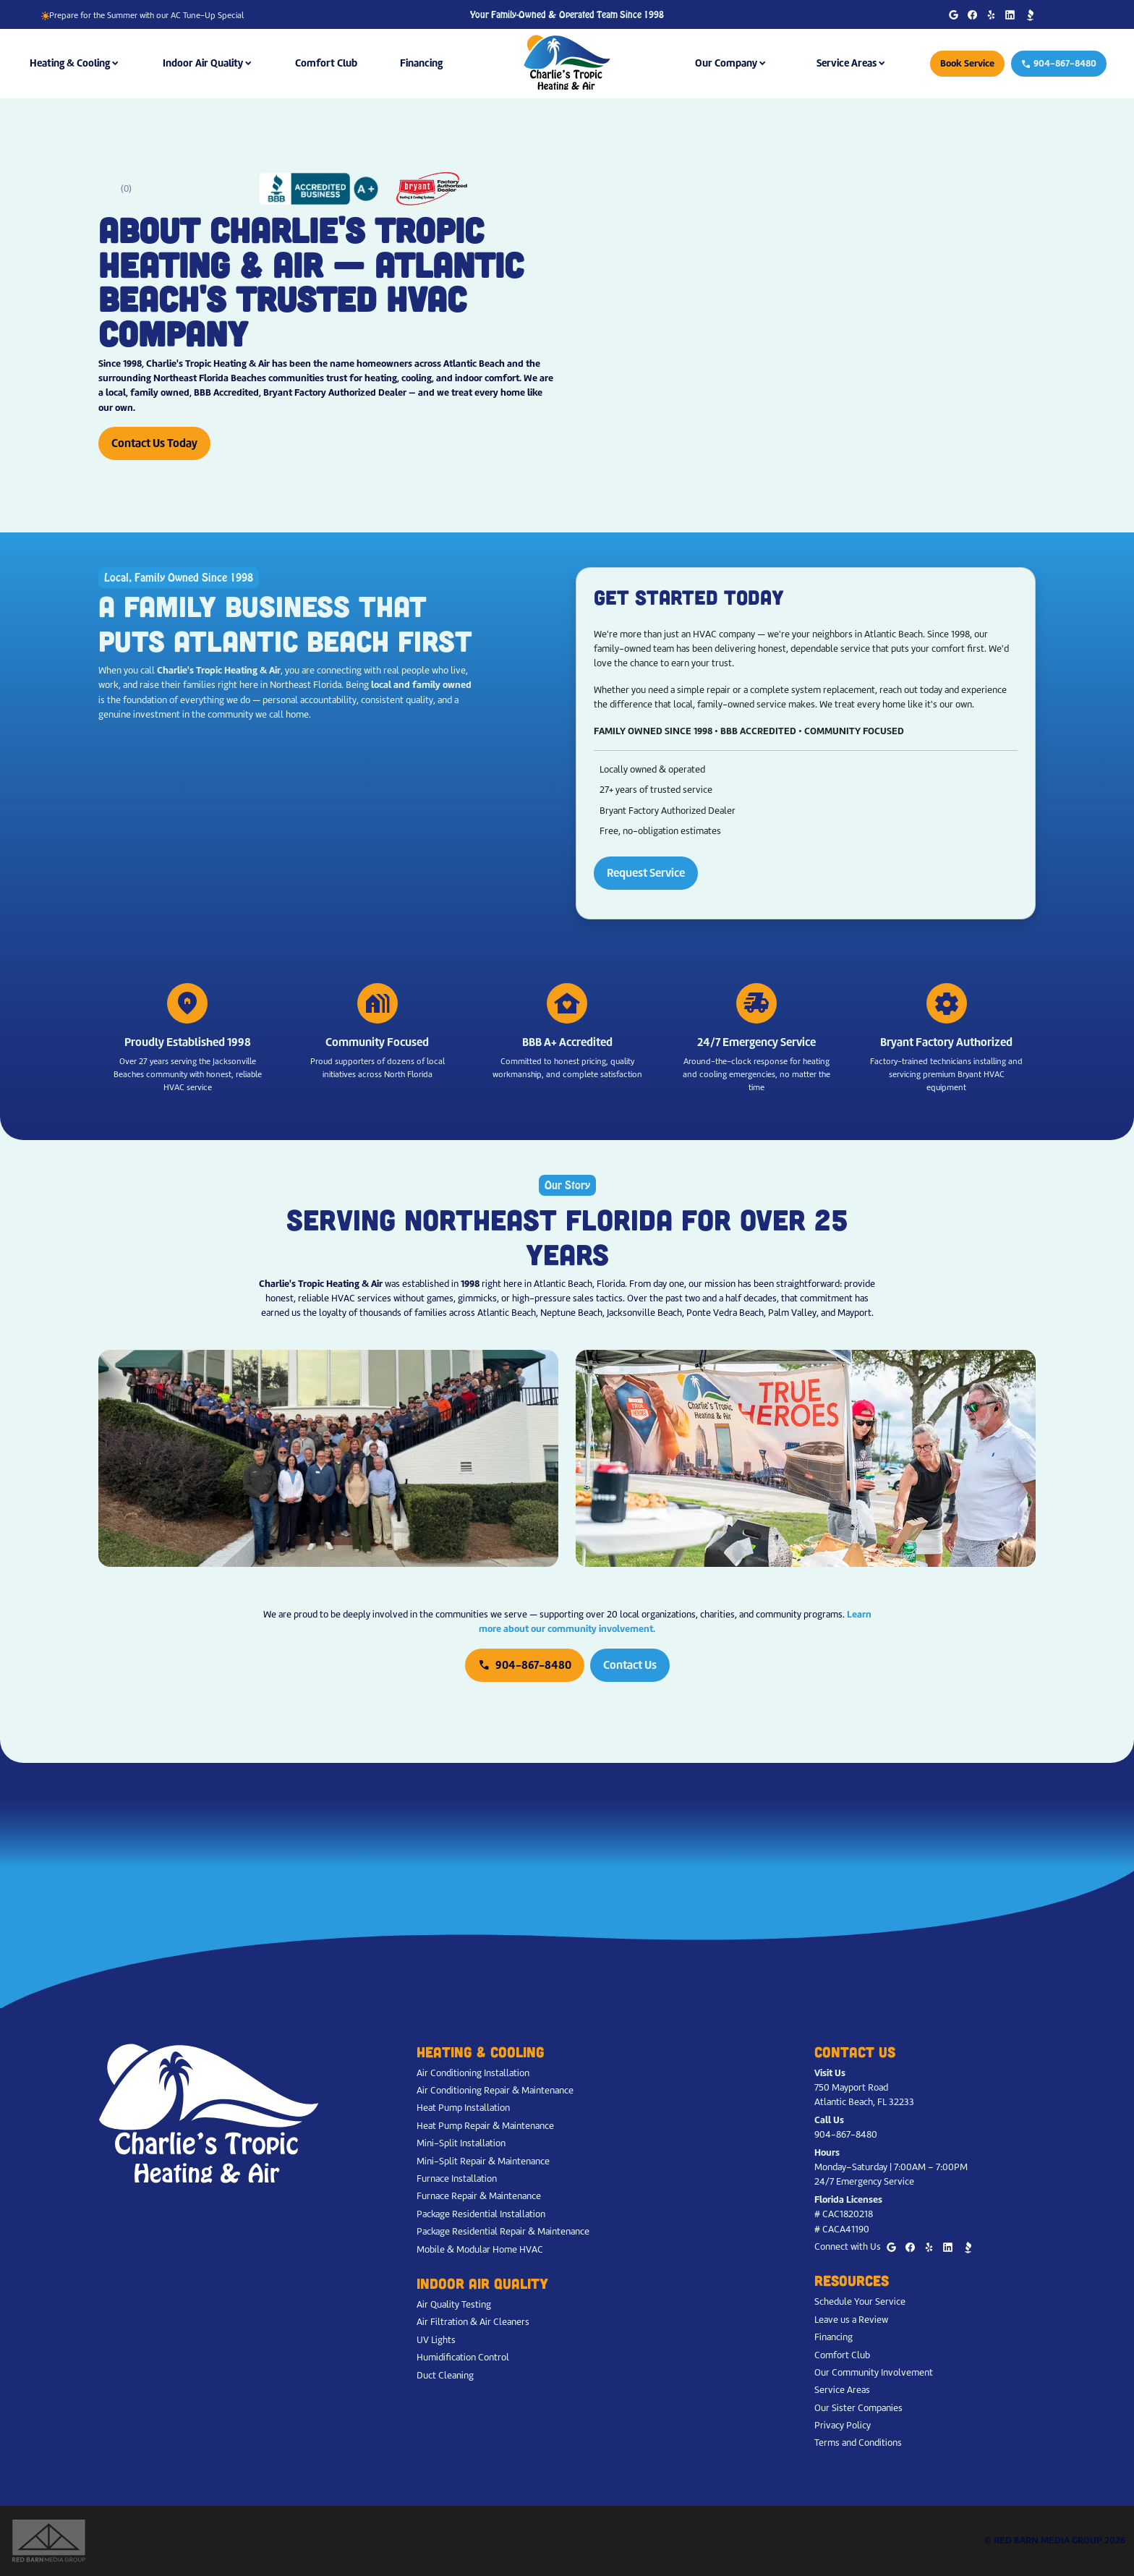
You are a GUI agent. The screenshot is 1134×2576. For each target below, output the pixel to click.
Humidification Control (463, 2357)
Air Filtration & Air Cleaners (473, 2322)
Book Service (967, 63)
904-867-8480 (1058, 63)
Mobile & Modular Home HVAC (480, 2249)
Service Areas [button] (847, 62)
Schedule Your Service (859, 2301)
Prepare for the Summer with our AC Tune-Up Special (142, 15)
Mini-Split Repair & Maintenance (483, 2161)
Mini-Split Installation (461, 2143)
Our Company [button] (726, 62)
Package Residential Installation (481, 2214)
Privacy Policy (842, 2425)
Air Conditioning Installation (473, 2073)
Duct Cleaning (445, 2375)
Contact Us (630, 1664)
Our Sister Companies (858, 2408)
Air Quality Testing (454, 2304)
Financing (421, 62)
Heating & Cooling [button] (70, 62)
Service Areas (842, 2390)
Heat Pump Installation (463, 2107)
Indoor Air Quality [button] (203, 62)
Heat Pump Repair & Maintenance (485, 2126)
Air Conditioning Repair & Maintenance (495, 2090)
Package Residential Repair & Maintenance (503, 2231)
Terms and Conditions (858, 2442)
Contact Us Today (154, 443)
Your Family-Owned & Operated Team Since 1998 (567, 15)
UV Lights (436, 2340)
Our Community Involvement (873, 2372)
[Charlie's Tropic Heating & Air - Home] (567, 62)
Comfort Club (326, 62)
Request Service (646, 872)
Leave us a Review (851, 2319)
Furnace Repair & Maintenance (479, 2196)
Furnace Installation (457, 2178)
